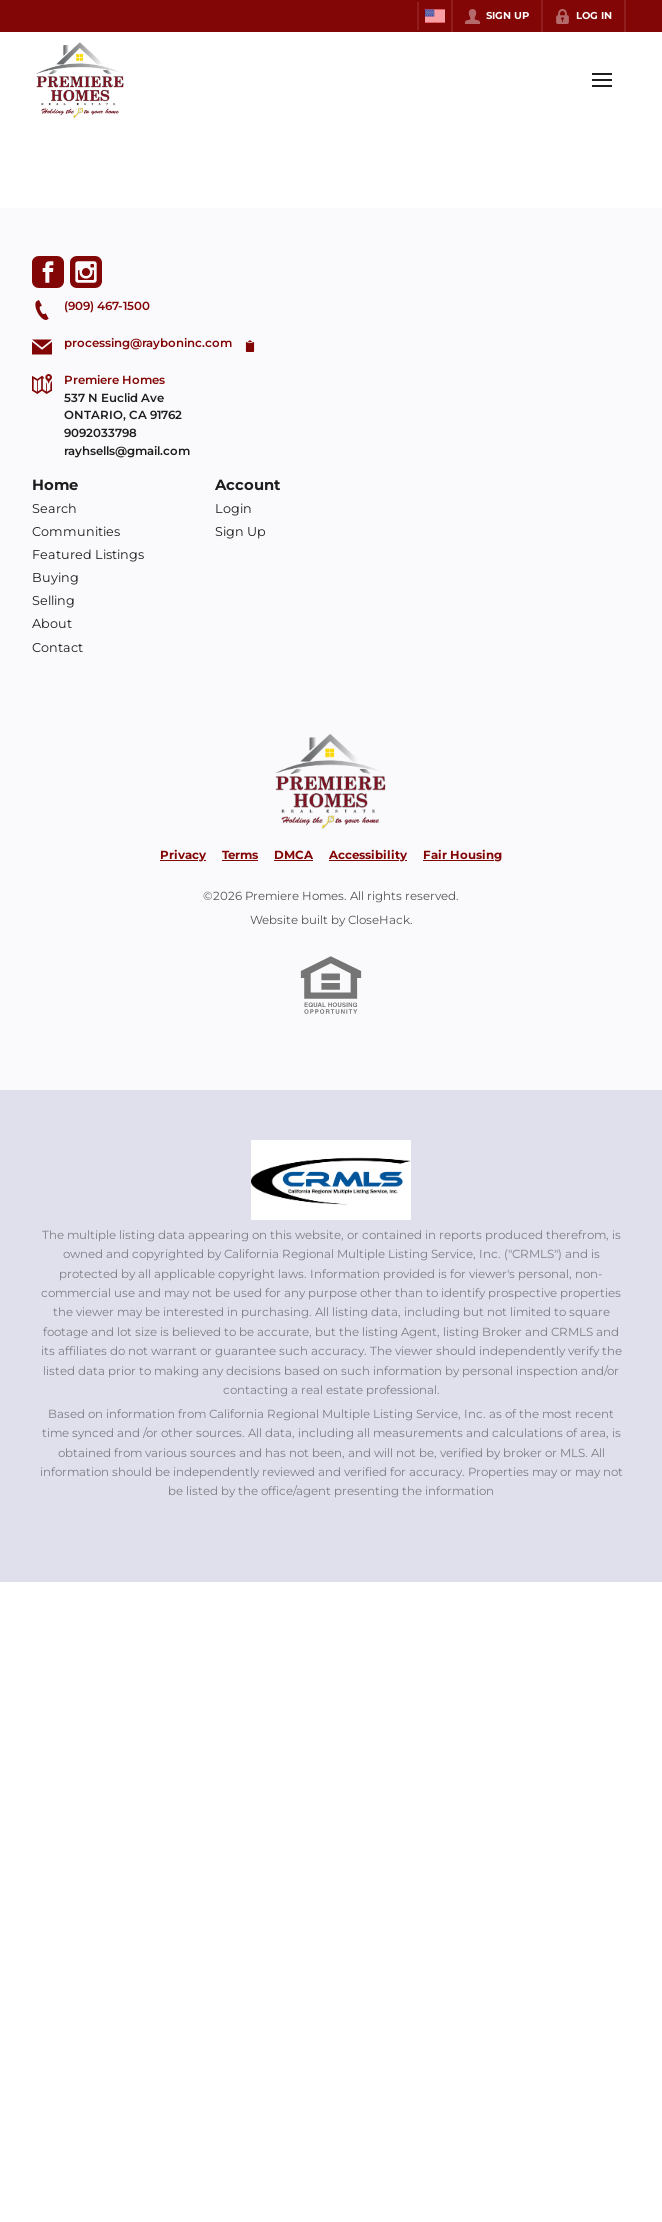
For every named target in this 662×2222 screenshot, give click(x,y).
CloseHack (379, 920)
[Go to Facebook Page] (48, 272)
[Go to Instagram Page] (86, 272)
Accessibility (368, 855)
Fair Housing (462, 855)
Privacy (183, 855)
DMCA (293, 855)
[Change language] (435, 16)
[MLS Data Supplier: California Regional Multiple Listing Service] (331, 1180)
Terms (240, 855)
